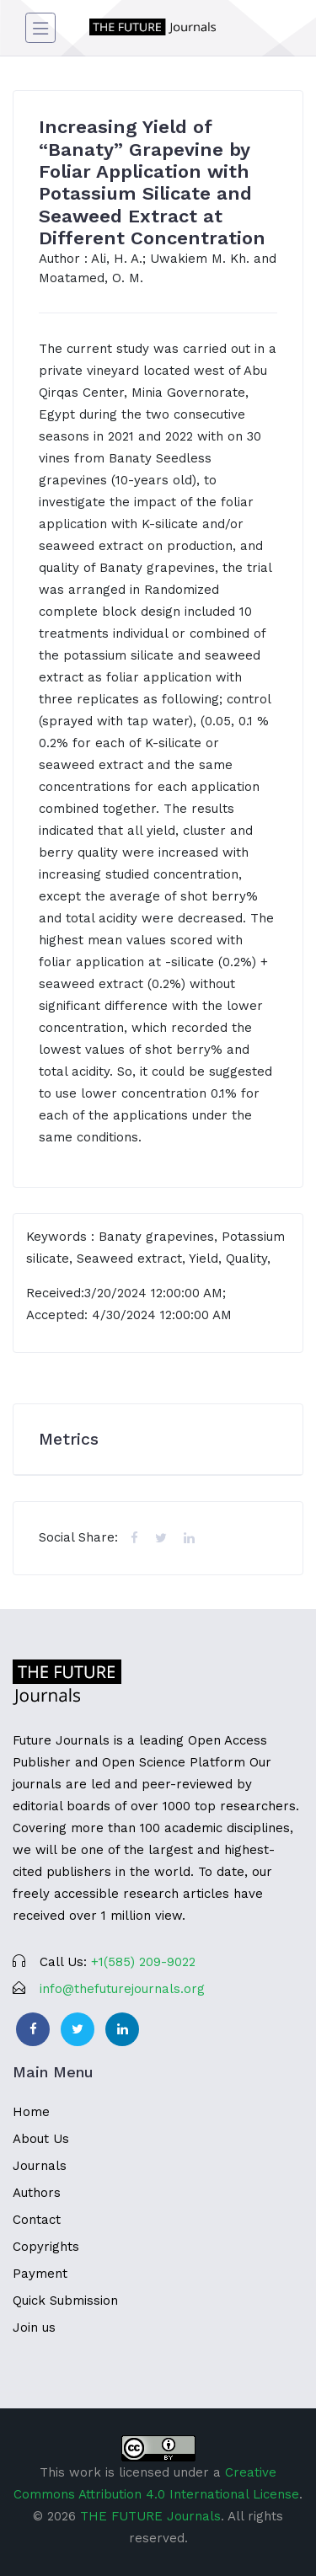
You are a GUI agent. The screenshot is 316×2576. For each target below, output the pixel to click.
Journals (40, 2165)
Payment (40, 2273)
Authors (37, 2192)
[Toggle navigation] (40, 28)
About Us (41, 2138)
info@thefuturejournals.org (122, 1988)
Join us (34, 2327)
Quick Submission (65, 2300)
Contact (37, 2219)
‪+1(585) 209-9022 (143, 1961)
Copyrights (46, 2246)
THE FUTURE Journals (150, 2516)
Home (31, 2111)
